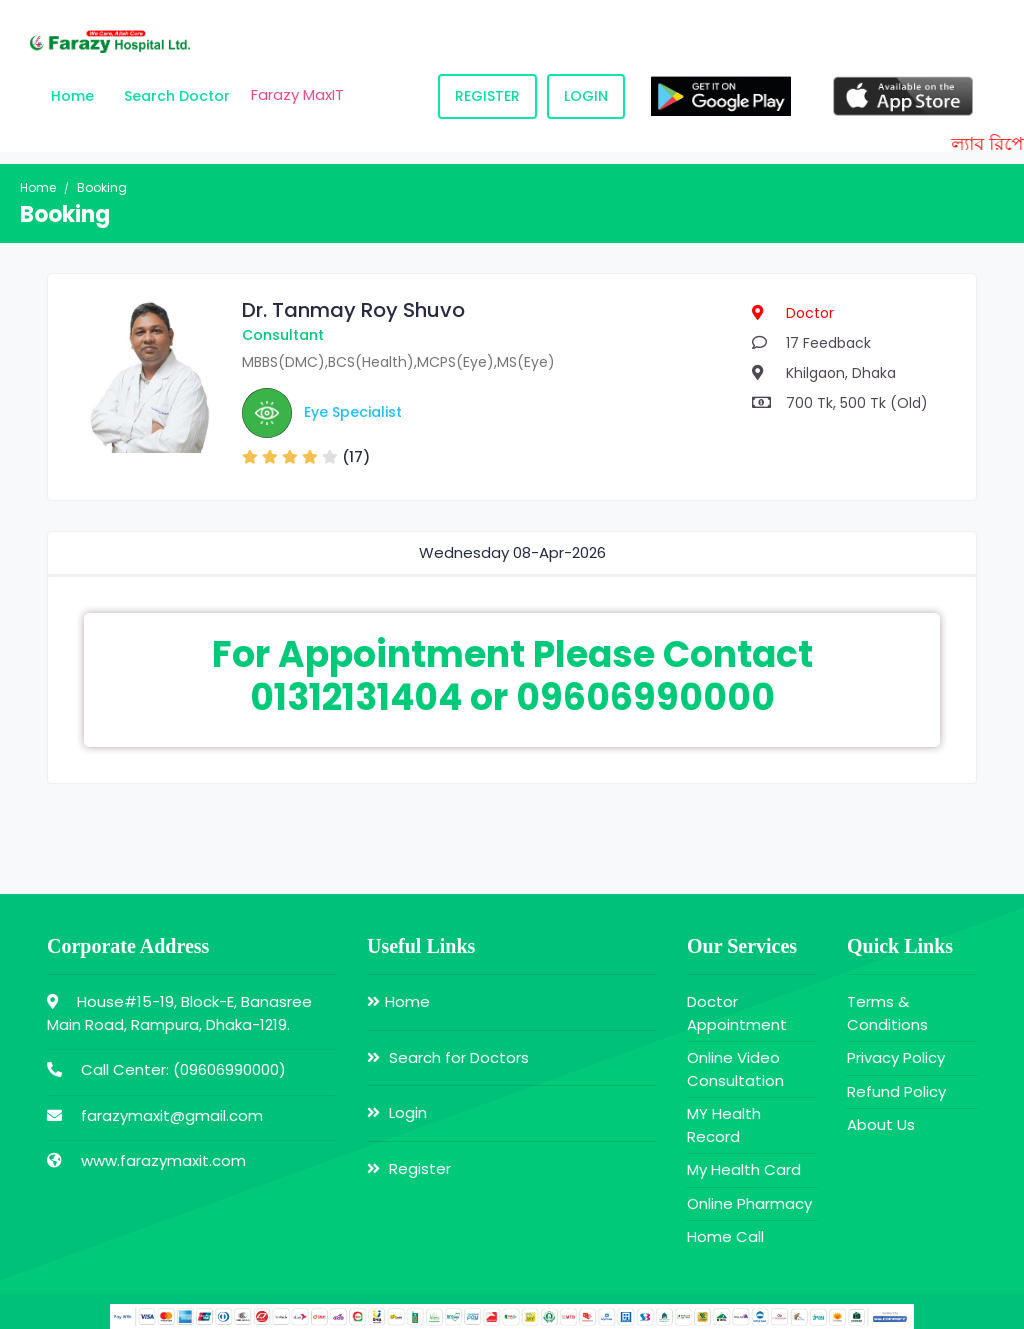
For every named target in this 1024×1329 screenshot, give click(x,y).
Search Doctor (177, 96)
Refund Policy (896, 1091)
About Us (881, 1124)
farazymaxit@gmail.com (172, 1115)
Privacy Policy (896, 1057)
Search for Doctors (448, 1057)
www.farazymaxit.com (163, 1160)
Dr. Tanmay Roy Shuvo (353, 310)
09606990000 (229, 1069)
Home (72, 96)
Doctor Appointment (737, 1013)
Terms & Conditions (887, 1013)
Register (487, 96)
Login (586, 96)
